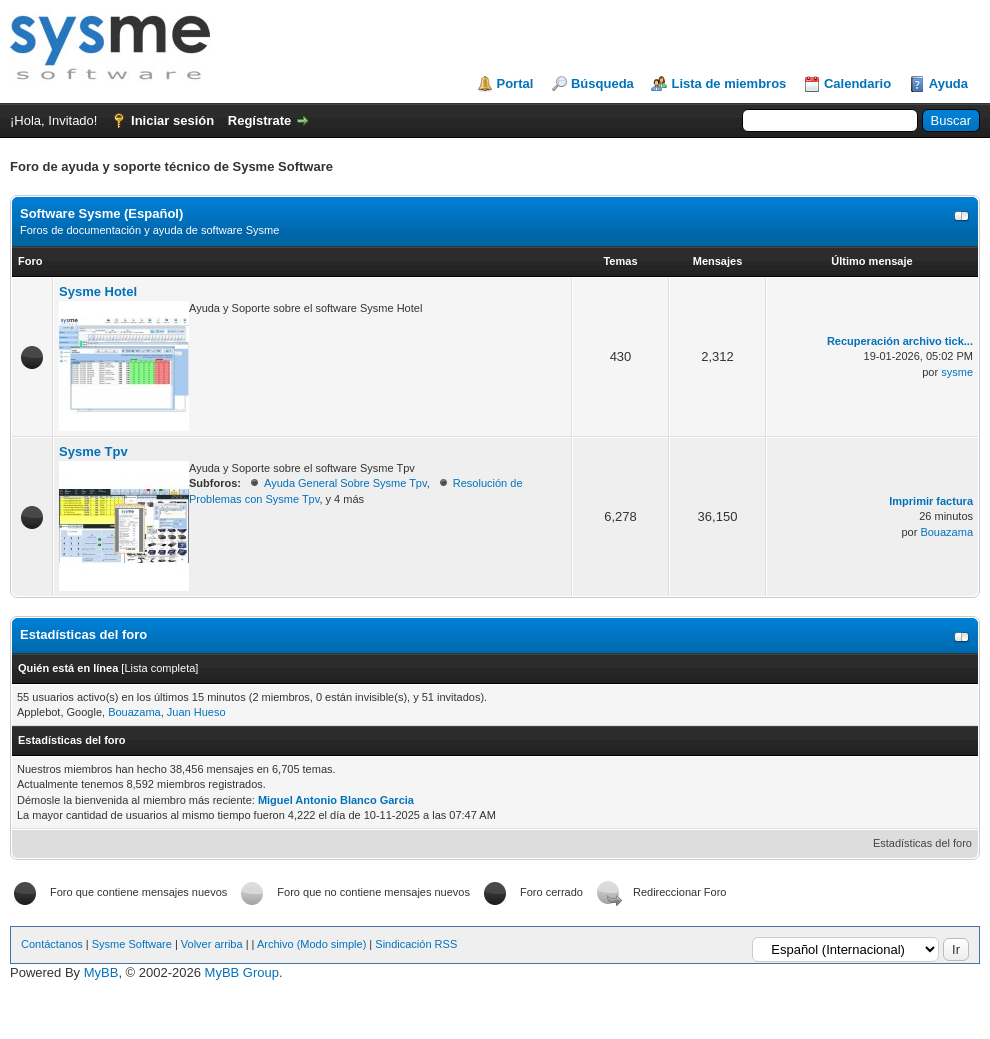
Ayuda (948, 83)
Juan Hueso (196, 712)
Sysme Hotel (98, 291)
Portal (515, 83)
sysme (957, 372)
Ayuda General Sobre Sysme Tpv (345, 483)
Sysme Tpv (93, 451)
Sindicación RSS (416, 944)
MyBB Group (242, 972)
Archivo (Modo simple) (311, 944)
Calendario (857, 83)
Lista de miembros (728, 83)
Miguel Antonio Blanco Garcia (336, 800)
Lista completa (159, 668)
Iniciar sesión (172, 120)
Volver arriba (212, 944)
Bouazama (946, 532)
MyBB (101, 972)
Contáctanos (52, 944)
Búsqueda (602, 83)
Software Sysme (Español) (101, 213)
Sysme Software (132, 944)
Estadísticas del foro (922, 843)
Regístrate (260, 120)
